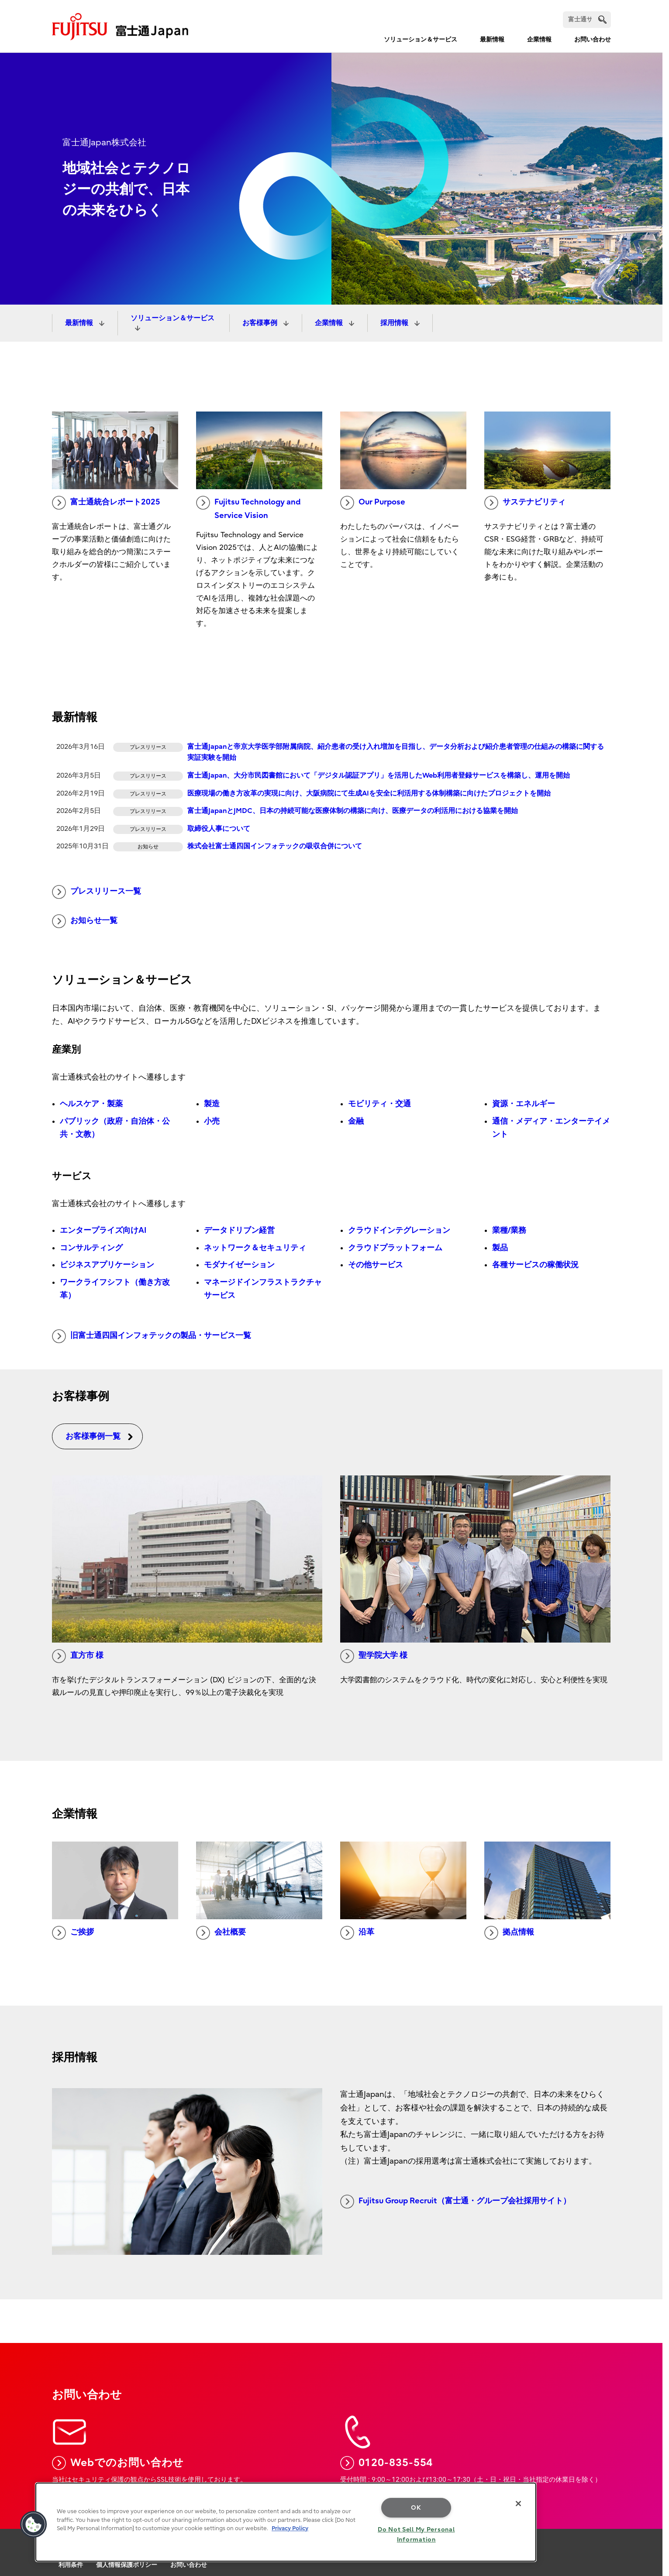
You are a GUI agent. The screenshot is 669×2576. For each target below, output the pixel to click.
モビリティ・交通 (379, 1103)
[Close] (518, 2503)
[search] (602, 19)
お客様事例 (260, 323)
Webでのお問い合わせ (118, 2463)
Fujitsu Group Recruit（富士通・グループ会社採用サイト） (455, 2202)
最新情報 (492, 39)
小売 (212, 1121)
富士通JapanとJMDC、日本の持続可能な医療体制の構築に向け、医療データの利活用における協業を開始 (352, 811)
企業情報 (539, 39)
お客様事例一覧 (100, 1436)
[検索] (587, 19)
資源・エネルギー (523, 1103)
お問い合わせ (592, 39)
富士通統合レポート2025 (106, 503)
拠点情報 (509, 1933)
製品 (500, 1247)
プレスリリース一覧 (96, 892)
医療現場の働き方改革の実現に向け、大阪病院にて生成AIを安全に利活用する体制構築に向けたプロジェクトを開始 (369, 793)
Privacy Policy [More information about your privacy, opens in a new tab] (290, 2528)
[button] (34, 2524)
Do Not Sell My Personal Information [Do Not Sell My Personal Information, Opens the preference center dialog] (416, 2534)
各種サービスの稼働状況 (535, 1264)
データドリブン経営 (239, 1230)
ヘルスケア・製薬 (91, 1103)
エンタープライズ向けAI (103, 1230)
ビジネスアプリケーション (107, 1264)
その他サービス (375, 1264)
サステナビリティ (525, 503)
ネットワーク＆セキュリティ (255, 1247)
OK (416, 2507)
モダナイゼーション (239, 1264)
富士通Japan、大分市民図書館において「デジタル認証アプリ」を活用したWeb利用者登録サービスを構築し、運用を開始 (378, 775)
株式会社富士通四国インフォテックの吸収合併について (274, 846)
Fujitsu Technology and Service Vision (248, 508)
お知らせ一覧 (84, 921)
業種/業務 (509, 1230)
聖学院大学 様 (373, 1656)
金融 (356, 1121)
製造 (212, 1103)
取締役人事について (218, 829)
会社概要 (221, 1933)
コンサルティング (91, 1247)
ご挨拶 (73, 1933)
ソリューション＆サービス (420, 39)
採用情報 (395, 323)
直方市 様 (77, 1656)
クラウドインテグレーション (399, 1230)
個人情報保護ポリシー (126, 2565)
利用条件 (71, 2565)
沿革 (357, 1933)
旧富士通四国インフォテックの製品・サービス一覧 (151, 1336)
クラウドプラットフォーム (395, 1247)
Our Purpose (372, 503)
